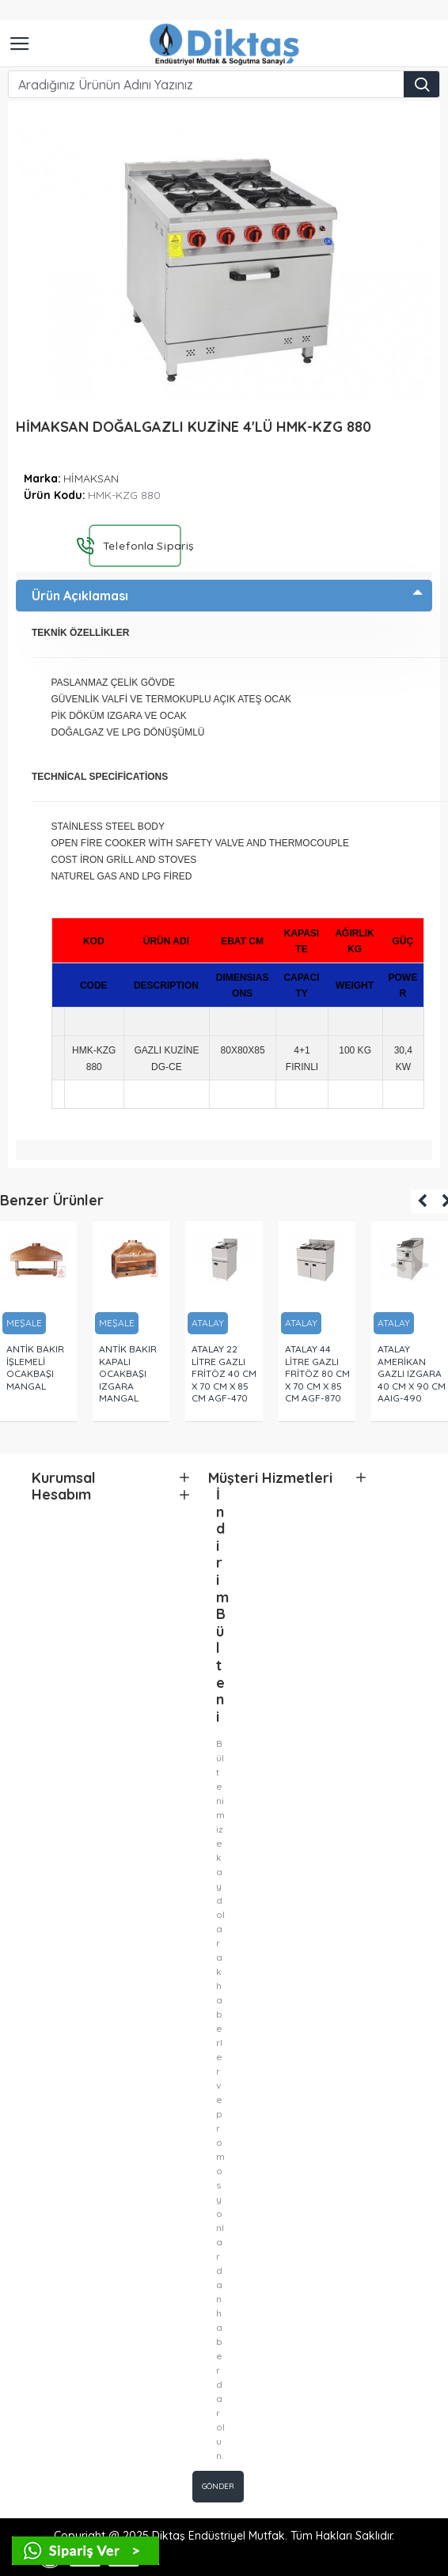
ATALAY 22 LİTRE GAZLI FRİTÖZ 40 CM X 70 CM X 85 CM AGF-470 (224, 1373)
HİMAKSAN (91, 478)
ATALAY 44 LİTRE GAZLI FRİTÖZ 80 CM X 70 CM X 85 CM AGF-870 (317, 1373)
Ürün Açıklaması (80, 595)
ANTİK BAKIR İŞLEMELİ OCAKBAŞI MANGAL (35, 1367)
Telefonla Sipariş (141, 545)
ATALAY (208, 1323)
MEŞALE (24, 1323)
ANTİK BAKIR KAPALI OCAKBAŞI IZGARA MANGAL (128, 1373)
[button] (423, 1201)
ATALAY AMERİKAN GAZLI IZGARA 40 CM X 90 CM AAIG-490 (412, 1373)
